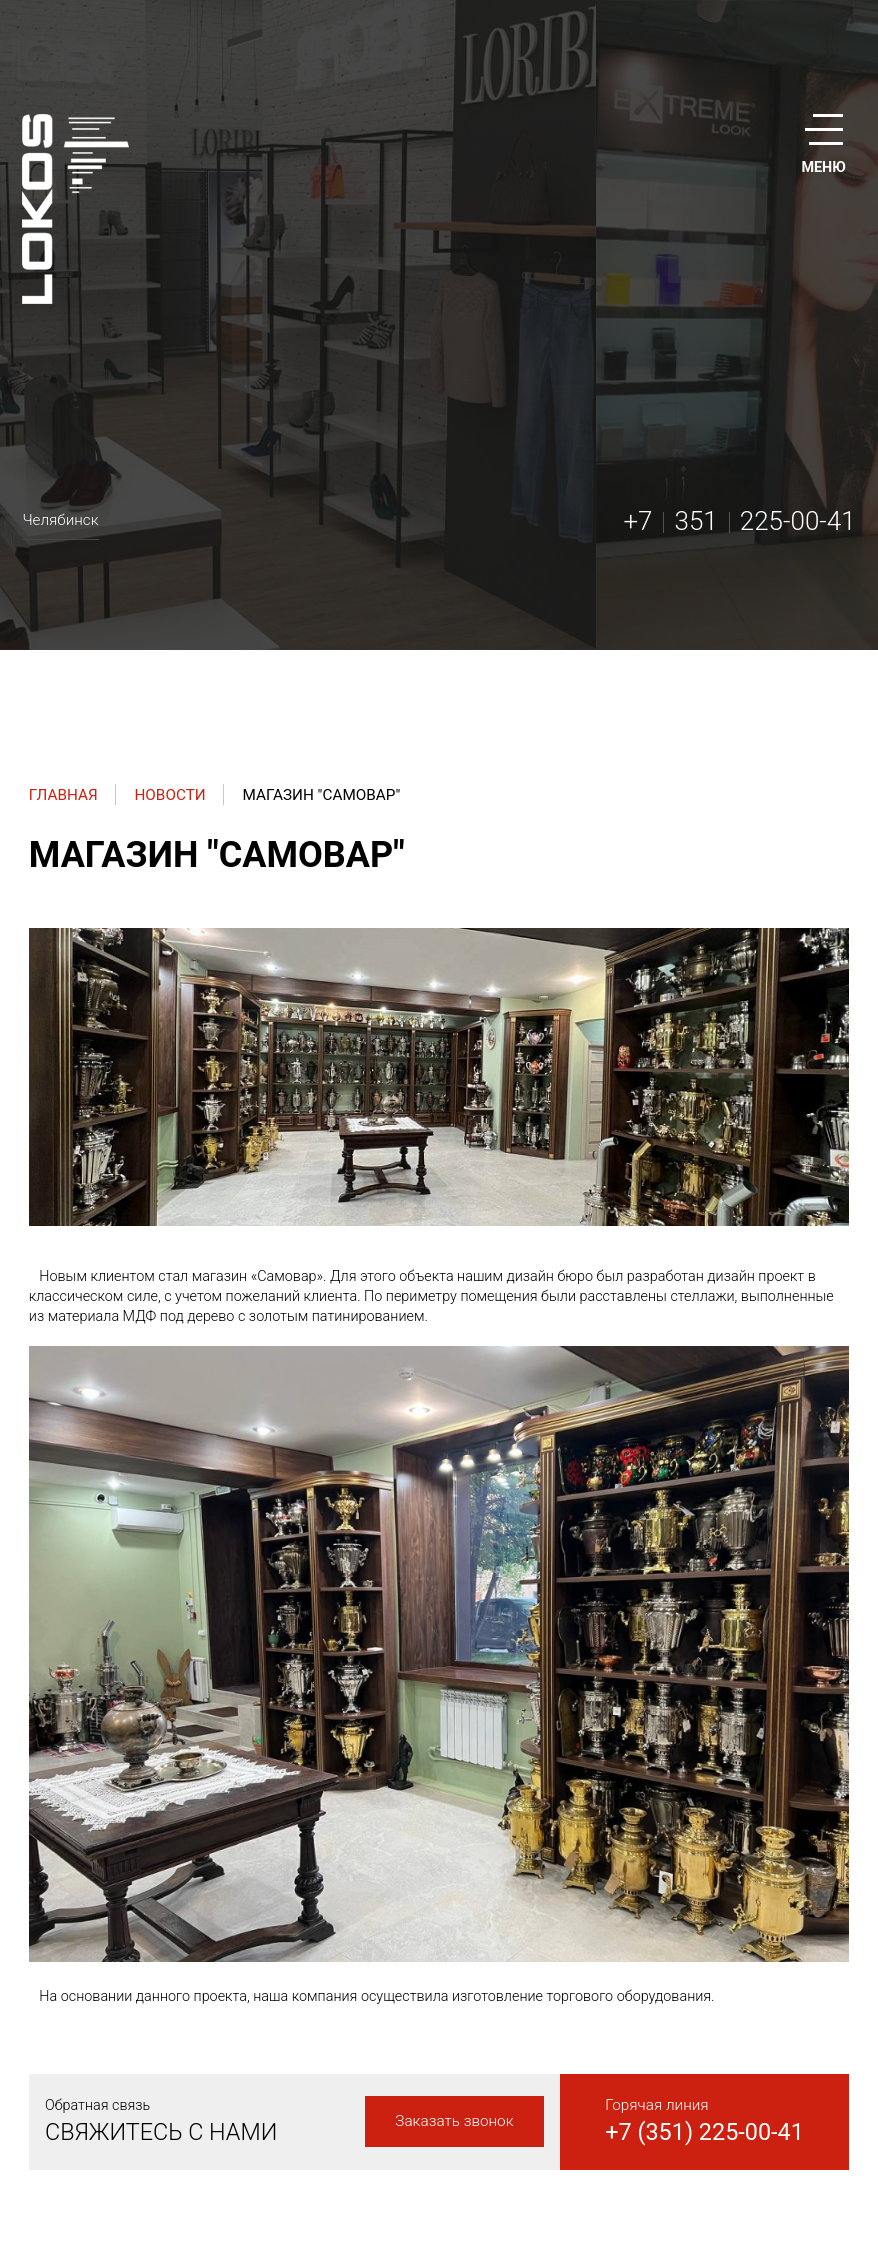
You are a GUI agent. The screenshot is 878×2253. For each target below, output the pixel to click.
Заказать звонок (454, 2121)
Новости (169, 795)
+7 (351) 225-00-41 (704, 2132)
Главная (63, 795)
